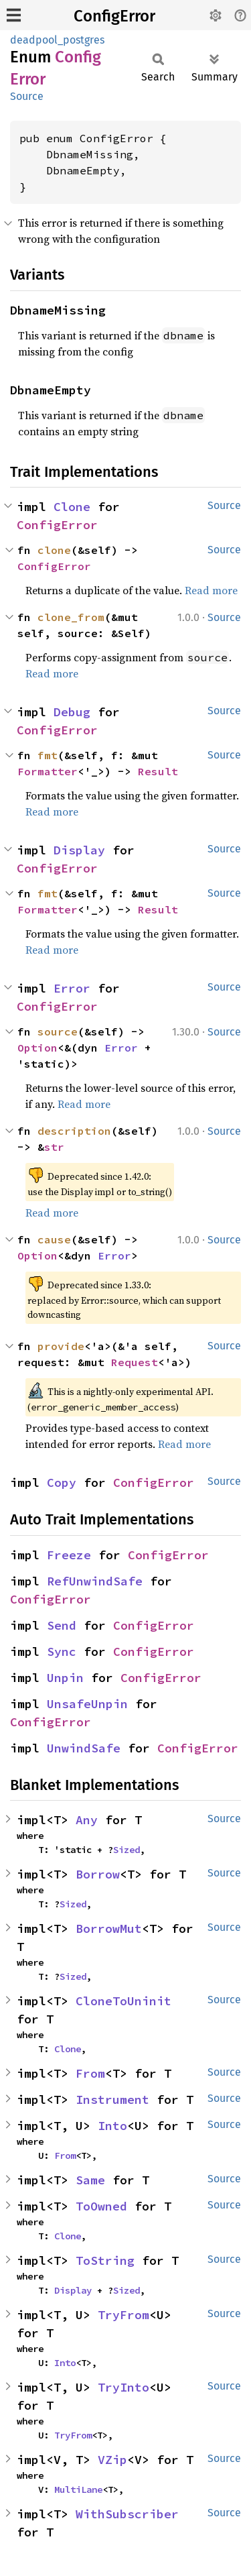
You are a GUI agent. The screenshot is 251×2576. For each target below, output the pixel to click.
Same (90, 2180)
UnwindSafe (83, 1748)
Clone (72, 506)
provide (60, 1346)
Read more (211, 590)
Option (37, 1047)
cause (54, 1239)
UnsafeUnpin (87, 1704)
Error (72, 988)
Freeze (69, 1555)
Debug (72, 712)
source (57, 1031)
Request (134, 1362)
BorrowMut (109, 1928)
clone (54, 550)
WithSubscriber (127, 2514)
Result (158, 771)
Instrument (112, 2099)
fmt (47, 755)
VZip (112, 2459)
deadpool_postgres (57, 40)
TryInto (123, 2387)
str (54, 1147)
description (74, 1130)
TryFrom (123, 2314)
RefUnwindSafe (95, 1581)
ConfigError (114, 16)
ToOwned (101, 2206)
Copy (61, 1482)
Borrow (98, 1874)
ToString (105, 2260)
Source (27, 96)
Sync (61, 1651)
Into (112, 2125)
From (90, 2073)
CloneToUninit (123, 2001)
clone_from (70, 617)
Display (79, 850)
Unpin (65, 1677)
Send (61, 1625)
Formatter (47, 771)
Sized (126, 1850)
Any (87, 1820)
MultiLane (78, 2489)
